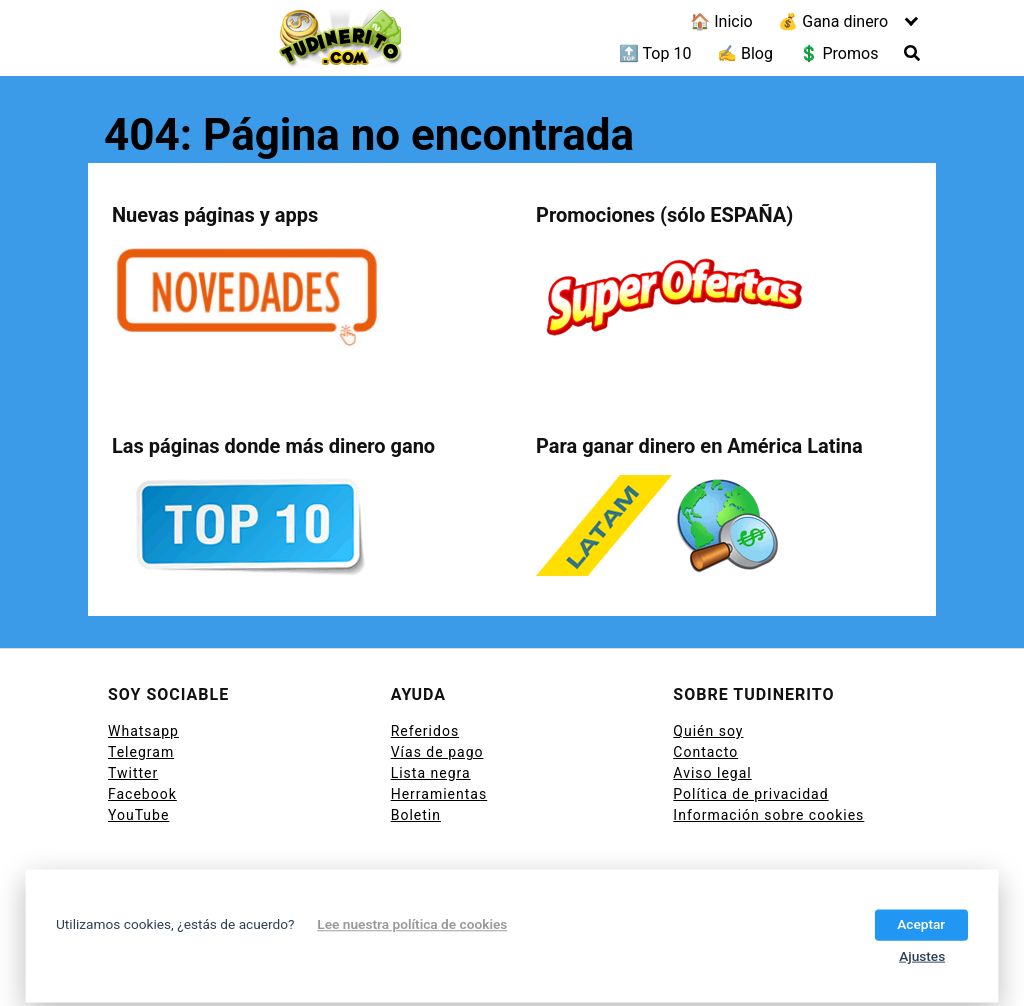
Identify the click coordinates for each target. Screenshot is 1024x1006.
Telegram (141, 752)
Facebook (142, 794)
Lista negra (431, 773)
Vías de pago (437, 752)
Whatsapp (143, 731)
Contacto (705, 752)
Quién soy (708, 731)
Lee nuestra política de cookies (412, 924)
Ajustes (922, 956)
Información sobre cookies (768, 815)
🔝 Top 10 (655, 53)
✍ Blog (745, 53)
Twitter (133, 773)
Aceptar (921, 924)
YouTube (138, 815)
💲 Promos (839, 53)
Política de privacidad (750, 794)
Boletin (416, 815)
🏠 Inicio (721, 21)
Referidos (425, 731)
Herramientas (439, 794)
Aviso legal (712, 773)
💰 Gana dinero (833, 21)
